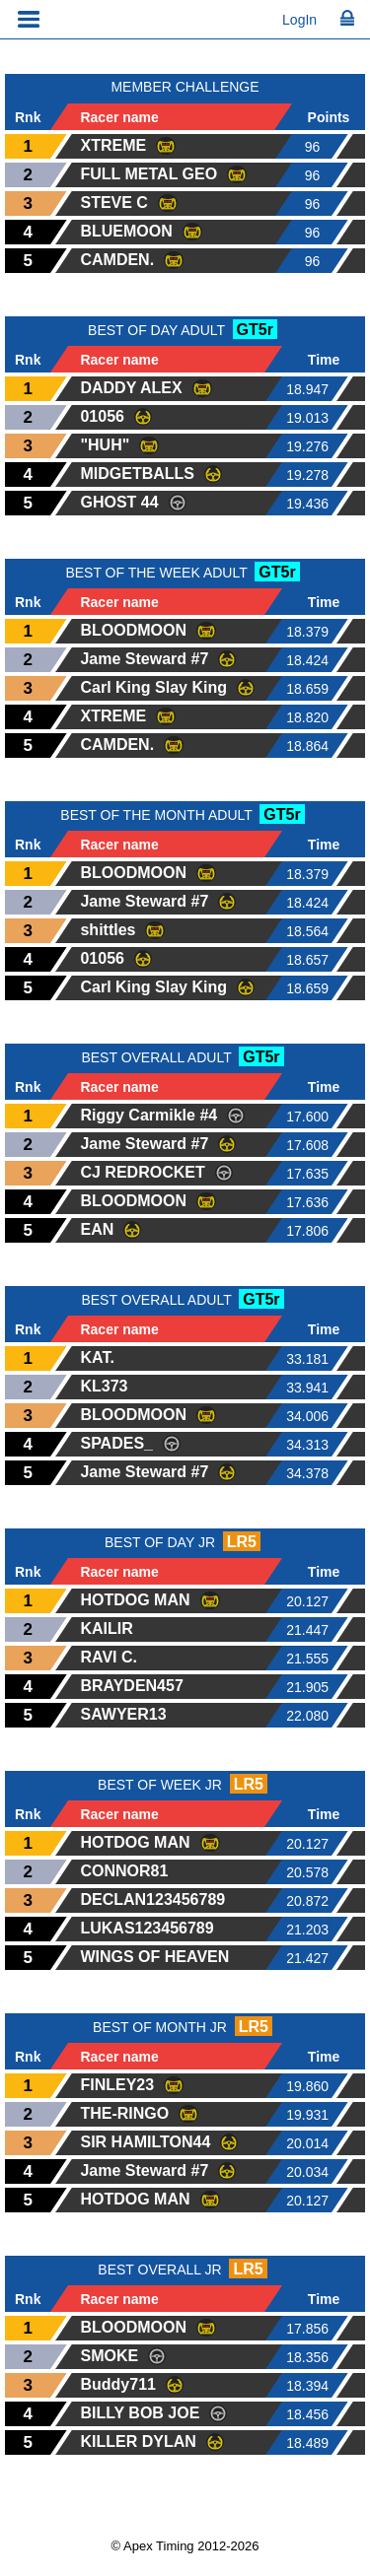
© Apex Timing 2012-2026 (185, 2546)
